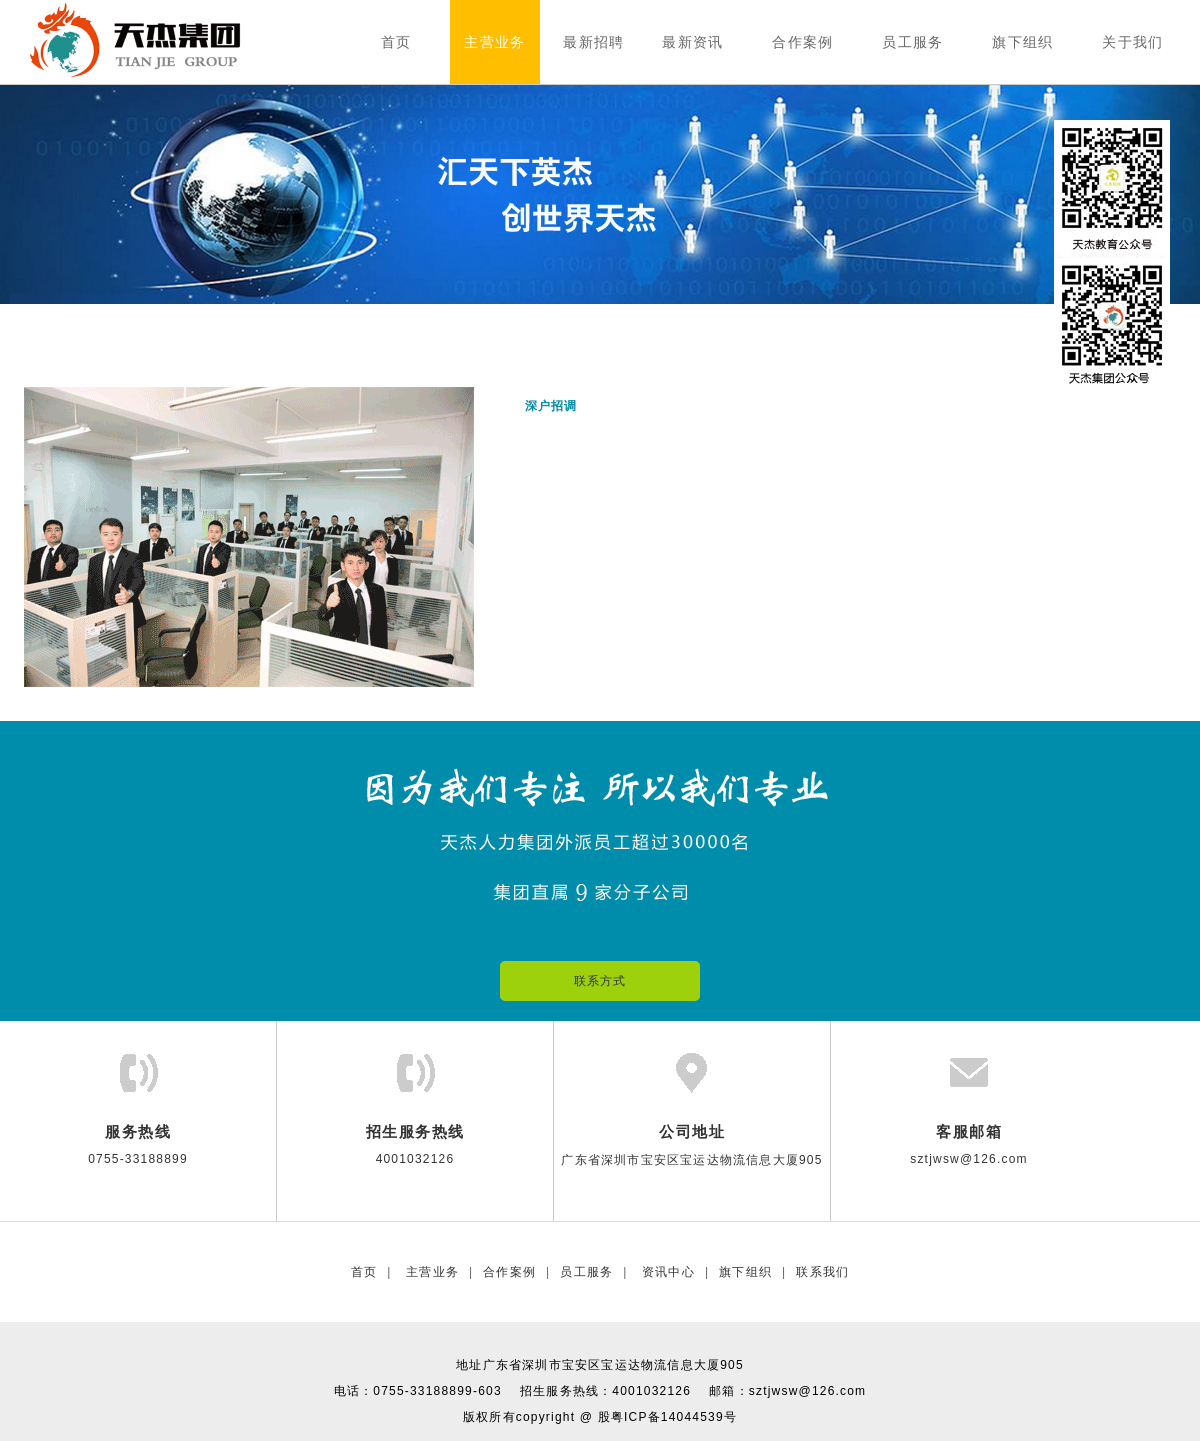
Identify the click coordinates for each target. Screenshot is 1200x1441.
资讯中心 (666, 1272)
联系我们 (822, 1272)
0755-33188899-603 (437, 1391)
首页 (364, 1272)
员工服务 (586, 1272)
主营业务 (430, 1272)
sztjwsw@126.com (808, 1391)
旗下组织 (745, 1272)
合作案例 (509, 1272)
